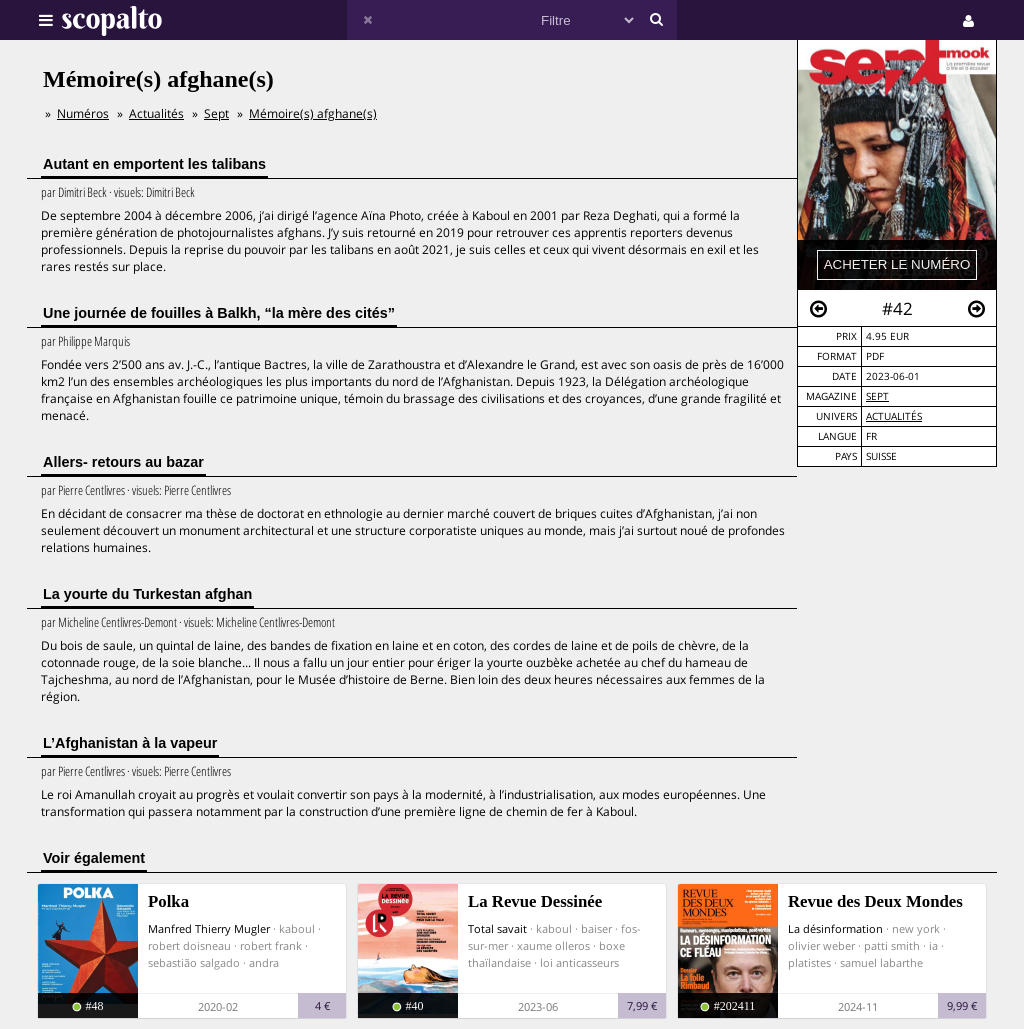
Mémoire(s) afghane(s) (313, 113)
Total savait (497, 928)
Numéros (83, 113)
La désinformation (835, 928)
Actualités (894, 416)
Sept (877, 396)
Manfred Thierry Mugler (209, 928)
